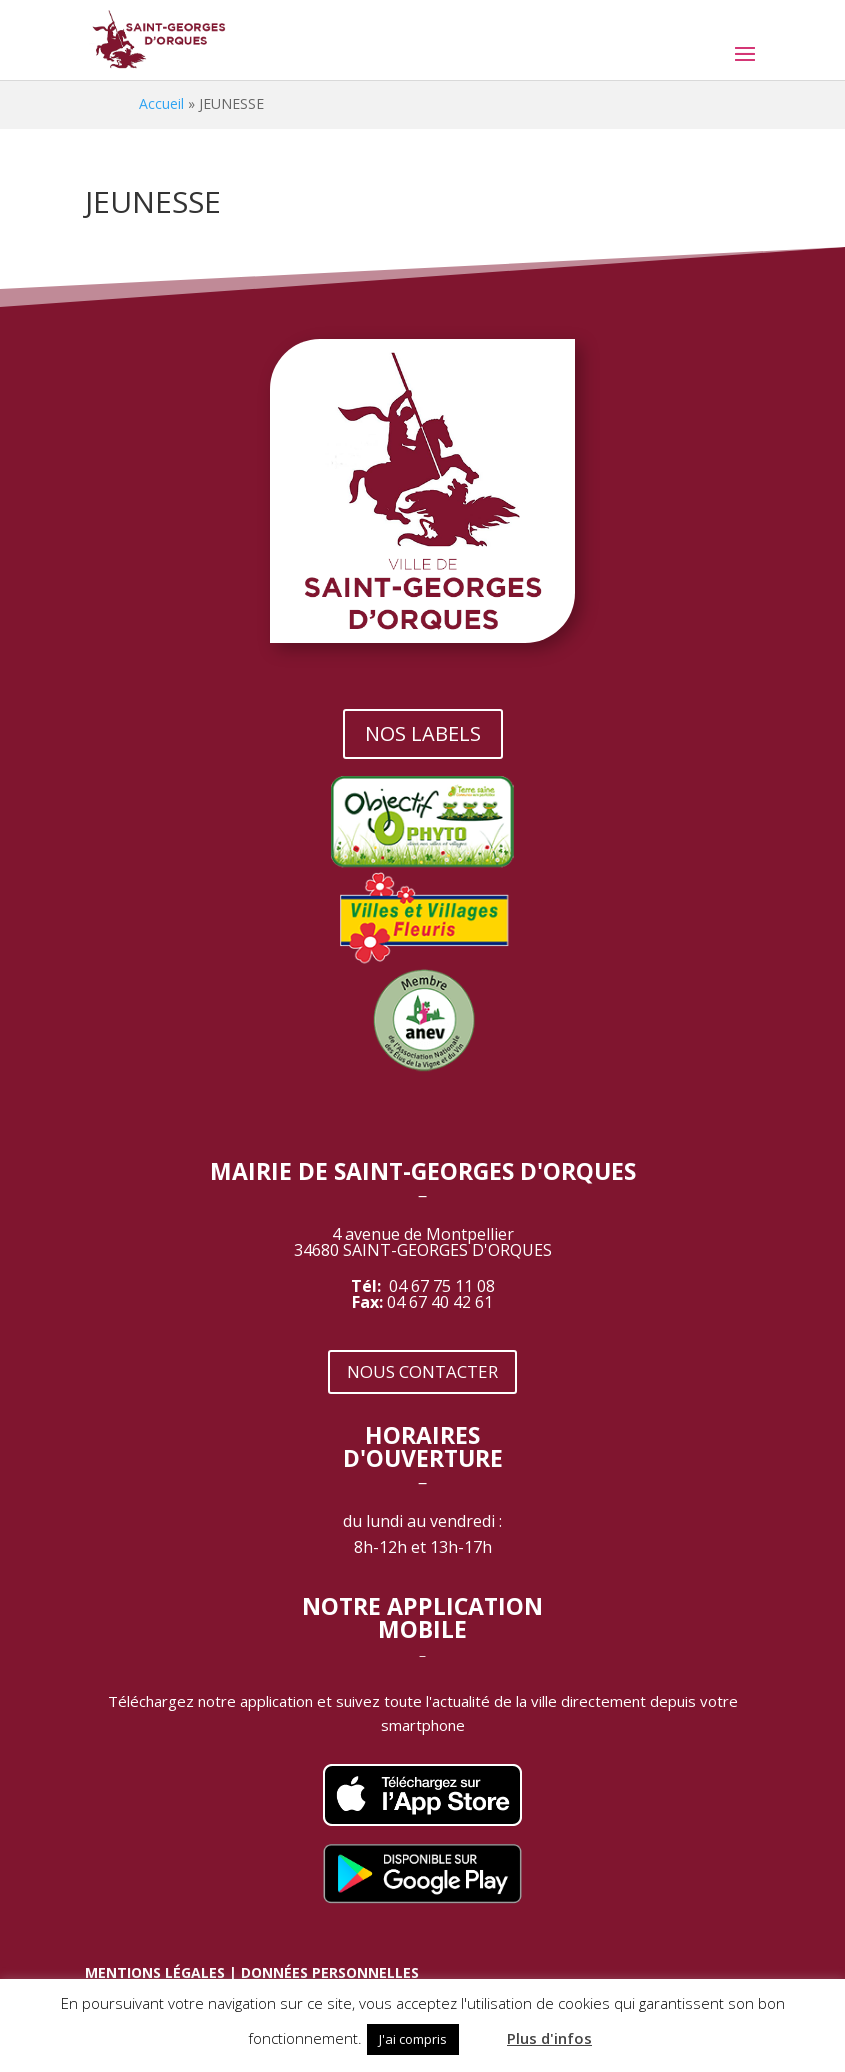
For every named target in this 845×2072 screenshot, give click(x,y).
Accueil (161, 103)
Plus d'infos (549, 2038)
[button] (481, 2030)
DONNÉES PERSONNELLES (330, 1972)
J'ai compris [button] (413, 2039)
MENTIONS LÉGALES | (163, 1972)
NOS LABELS (423, 733)
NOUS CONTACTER (422, 1371)
